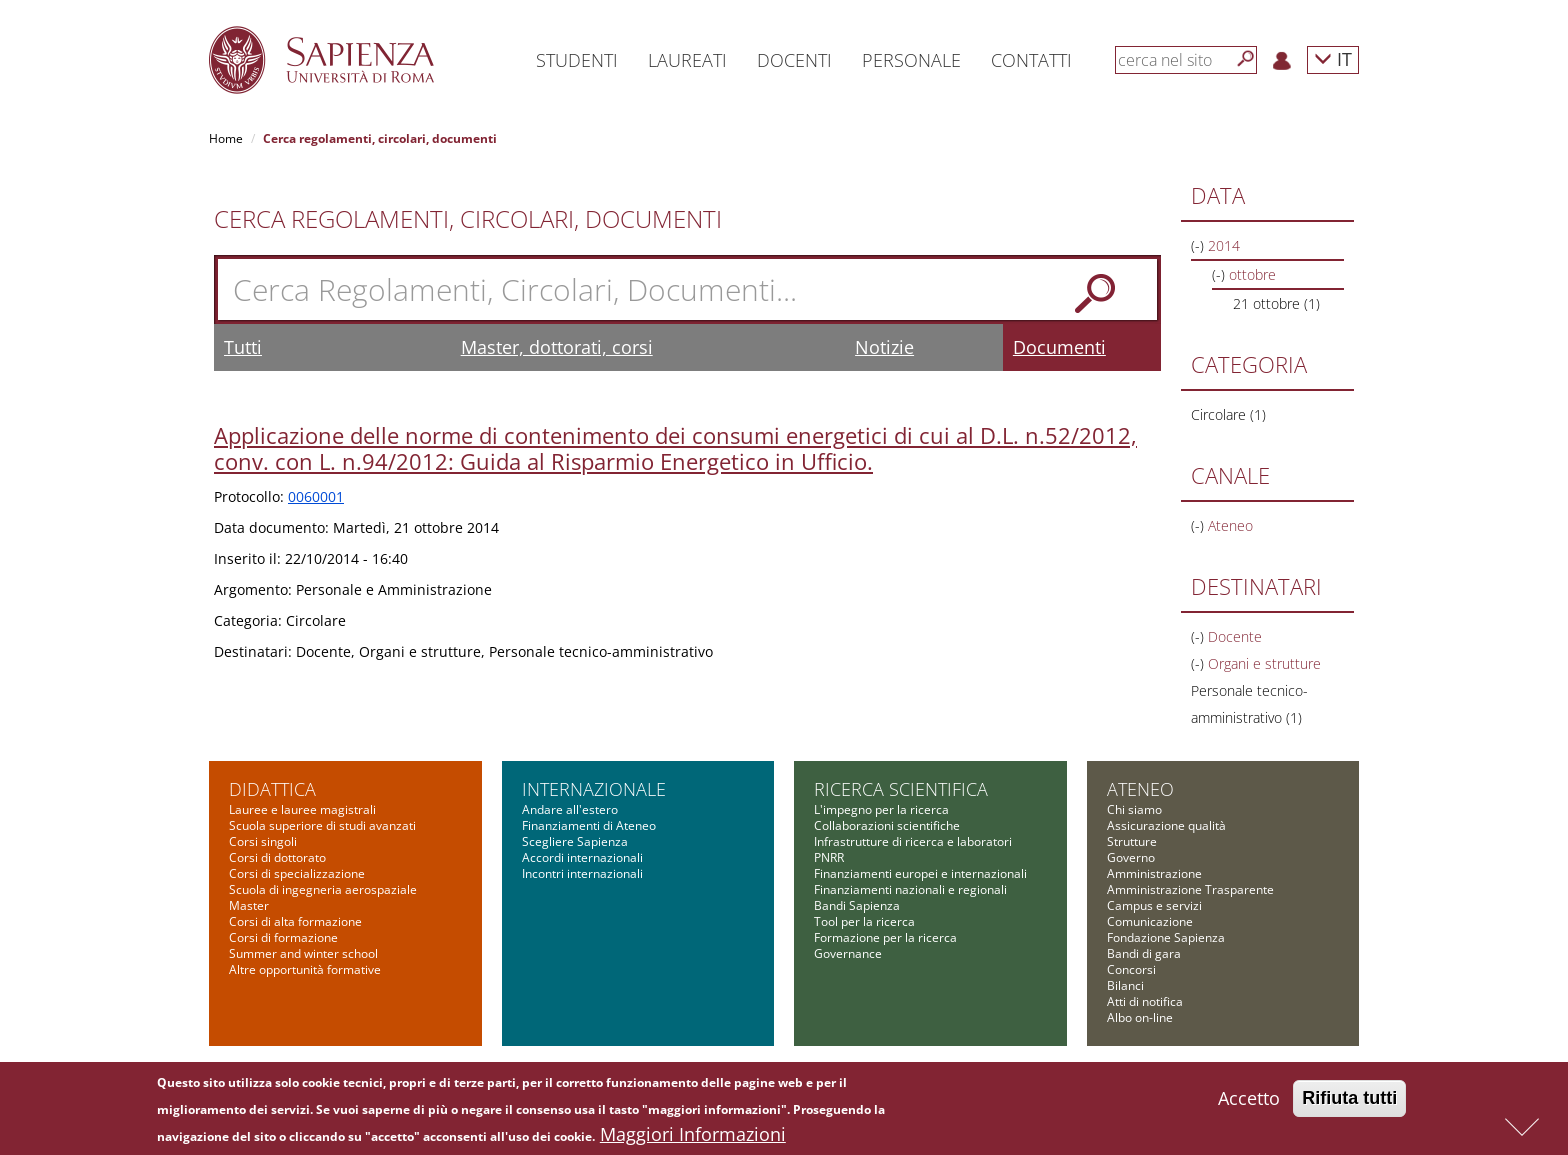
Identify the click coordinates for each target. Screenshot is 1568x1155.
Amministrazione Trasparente (1190, 889)
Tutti (243, 347)
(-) (1199, 245)
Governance (848, 953)
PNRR (829, 857)
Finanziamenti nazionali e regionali (910, 889)
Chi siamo (1134, 809)
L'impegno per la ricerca (881, 809)
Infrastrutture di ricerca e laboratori (913, 841)
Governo (1131, 857)
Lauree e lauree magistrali (302, 809)
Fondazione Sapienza (1166, 937)
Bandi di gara (1144, 953)
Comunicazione (1150, 921)
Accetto (1249, 1103)
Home (226, 138)
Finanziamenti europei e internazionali (920, 873)
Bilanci (1125, 985)
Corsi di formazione (283, 937)
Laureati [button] (687, 60)
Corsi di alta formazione (295, 921)
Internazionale (594, 789)
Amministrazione (1154, 873)
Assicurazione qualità (1166, 825)
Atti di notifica (1145, 1001)
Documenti (1059, 347)
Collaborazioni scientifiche (887, 825)
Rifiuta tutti (1349, 1103)
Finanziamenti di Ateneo (589, 825)
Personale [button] (911, 60)
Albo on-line (1140, 1017)
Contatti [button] (1031, 60)
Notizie (884, 347)
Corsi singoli (263, 841)
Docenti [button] (794, 60)
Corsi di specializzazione (297, 873)
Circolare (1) (1228, 414)
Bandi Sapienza (857, 905)
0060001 (316, 496)
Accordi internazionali (582, 857)
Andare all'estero (570, 809)
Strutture (1132, 841)
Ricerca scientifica (901, 789)
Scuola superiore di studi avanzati (322, 825)
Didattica (272, 789)
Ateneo (1140, 789)
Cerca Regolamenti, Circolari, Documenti (468, 219)
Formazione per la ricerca (885, 937)
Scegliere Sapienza (575, 841)
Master (249, 905)
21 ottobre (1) (1276, 303)
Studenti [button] (577, 60)
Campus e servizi (1154, 905)
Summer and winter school (303, 953)
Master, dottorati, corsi (557, 347)
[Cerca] (1246, 59)
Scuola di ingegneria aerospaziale (323, 889)
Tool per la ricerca (864, 921)
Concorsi (1131, 969)
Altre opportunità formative (305, 969)
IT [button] (1333, 58)
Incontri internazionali (582, 873)
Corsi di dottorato (277, 857)
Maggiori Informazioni (693, 1139)
